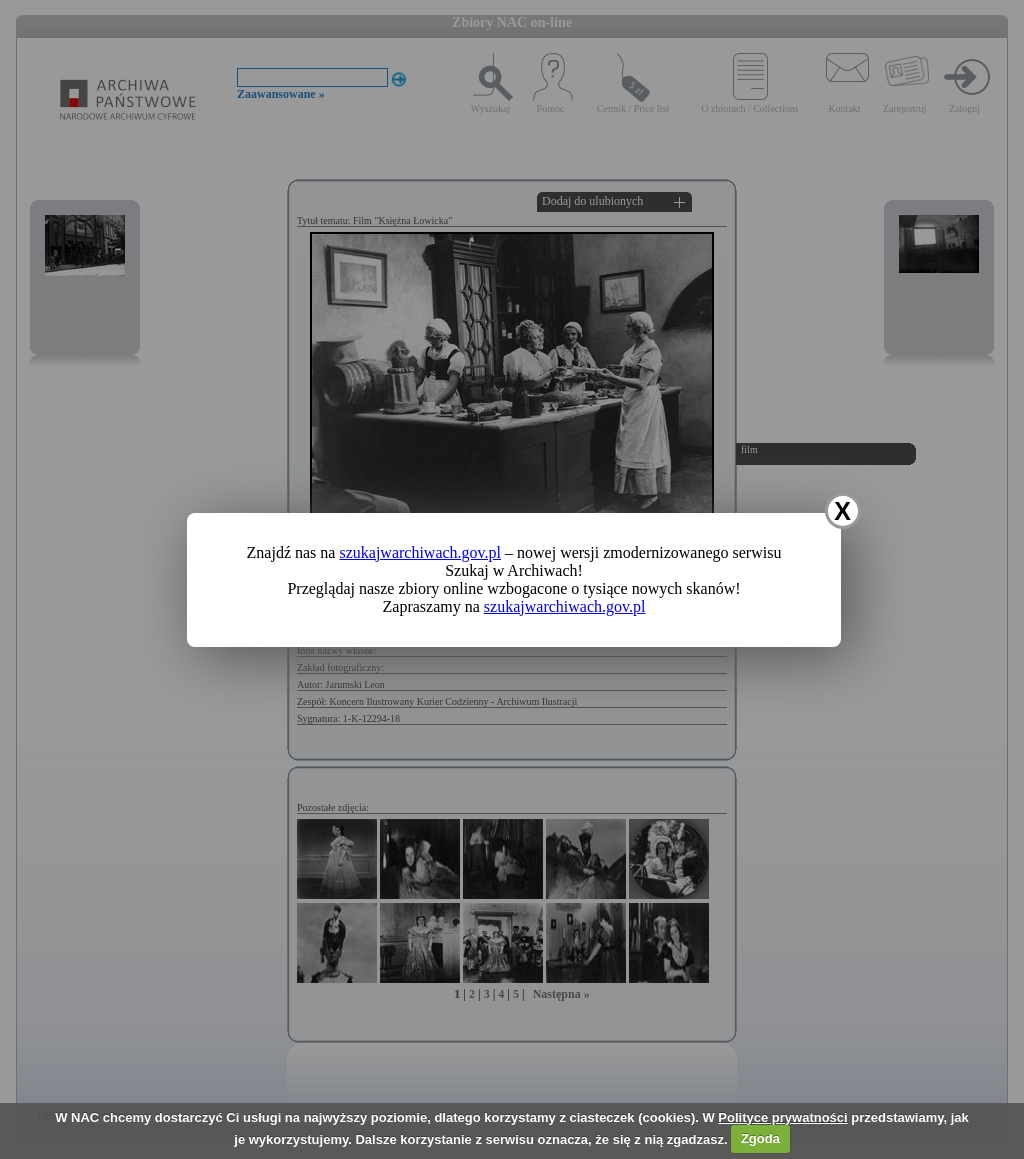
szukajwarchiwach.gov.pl (420, 552)
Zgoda (760, 1138)
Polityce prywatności (782, 1117)
